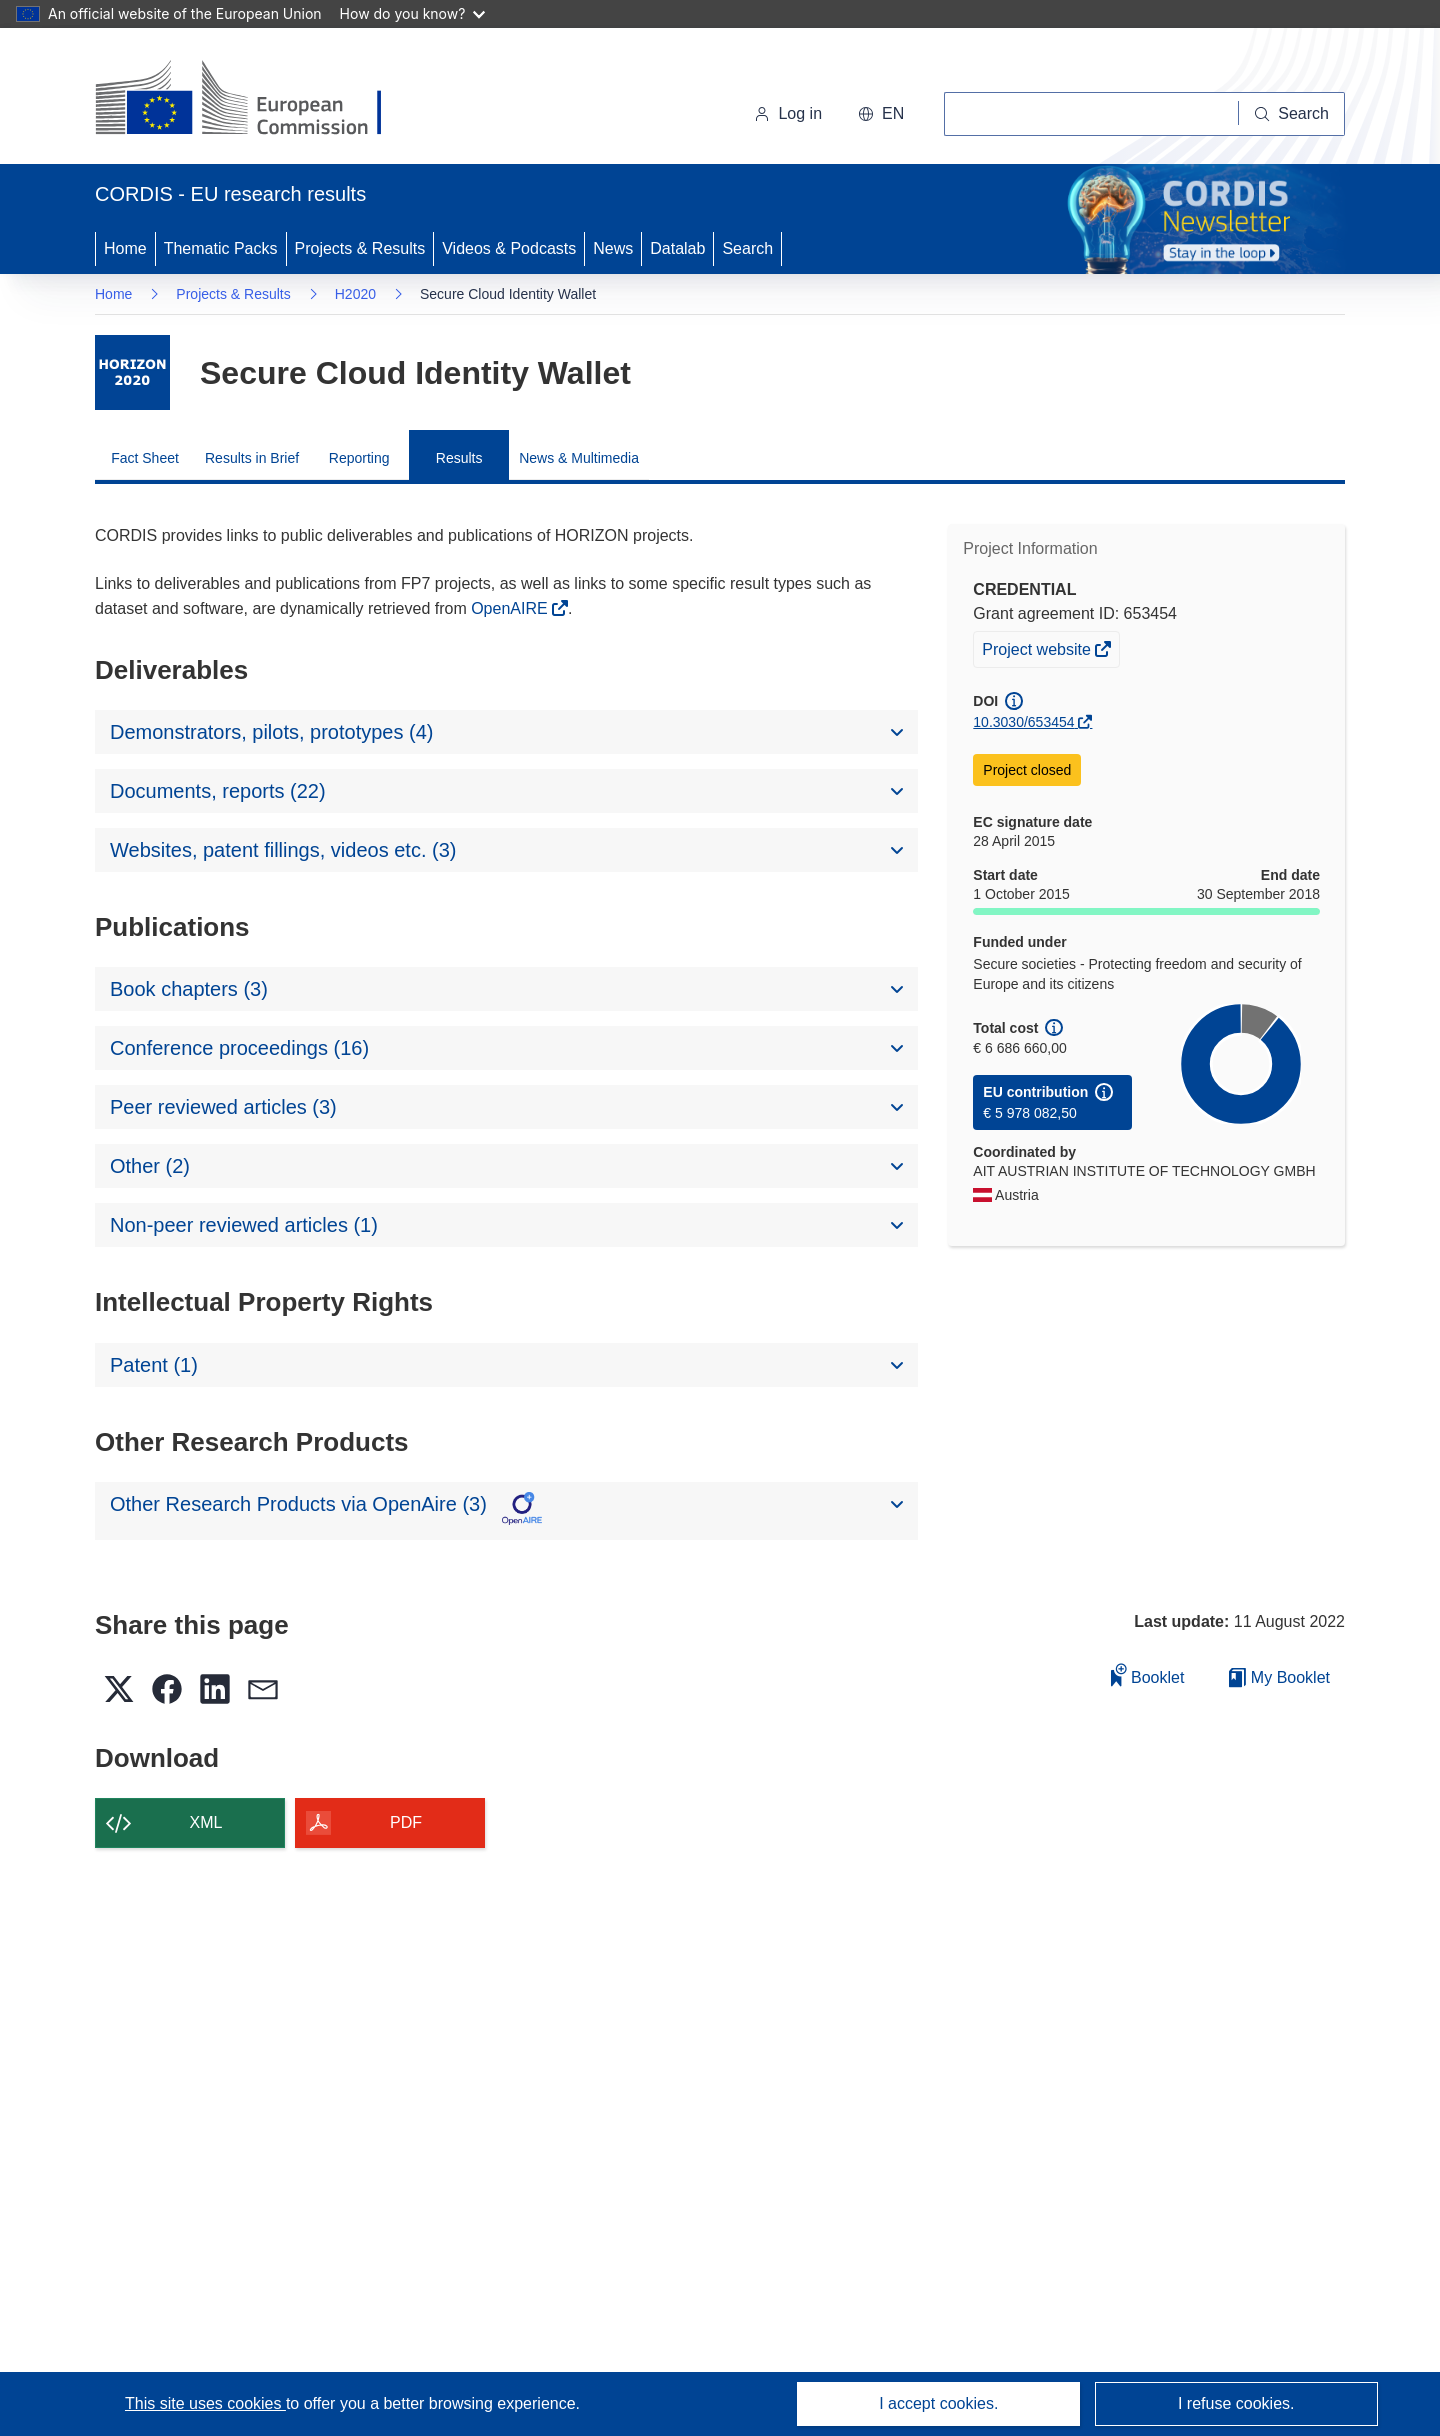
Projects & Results (360, 248)
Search (747, 248)
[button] (881, 114)
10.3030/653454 (1023, 722)
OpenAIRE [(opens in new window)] (511, 608)
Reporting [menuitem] (359, 458)
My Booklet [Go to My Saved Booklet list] (1279, 1677)
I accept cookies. (938, 2403)
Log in (788, 113)
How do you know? (413, 13)
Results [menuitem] (459, 458)
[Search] (1292, 114)
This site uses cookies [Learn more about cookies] (205, 2403)
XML (206, 1822)
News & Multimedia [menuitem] (579, 458)
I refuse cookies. (1236, 2403)
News (613, 248)
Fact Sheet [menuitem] (145, 458)
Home (125, 248)
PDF (406, 1822)
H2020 (355, 294)
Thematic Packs (221, 248)
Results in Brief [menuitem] (252, 458)
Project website (1038, 652)
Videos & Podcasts (509, 248)
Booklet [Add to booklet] (1148, 1674)
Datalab (677, 248)
